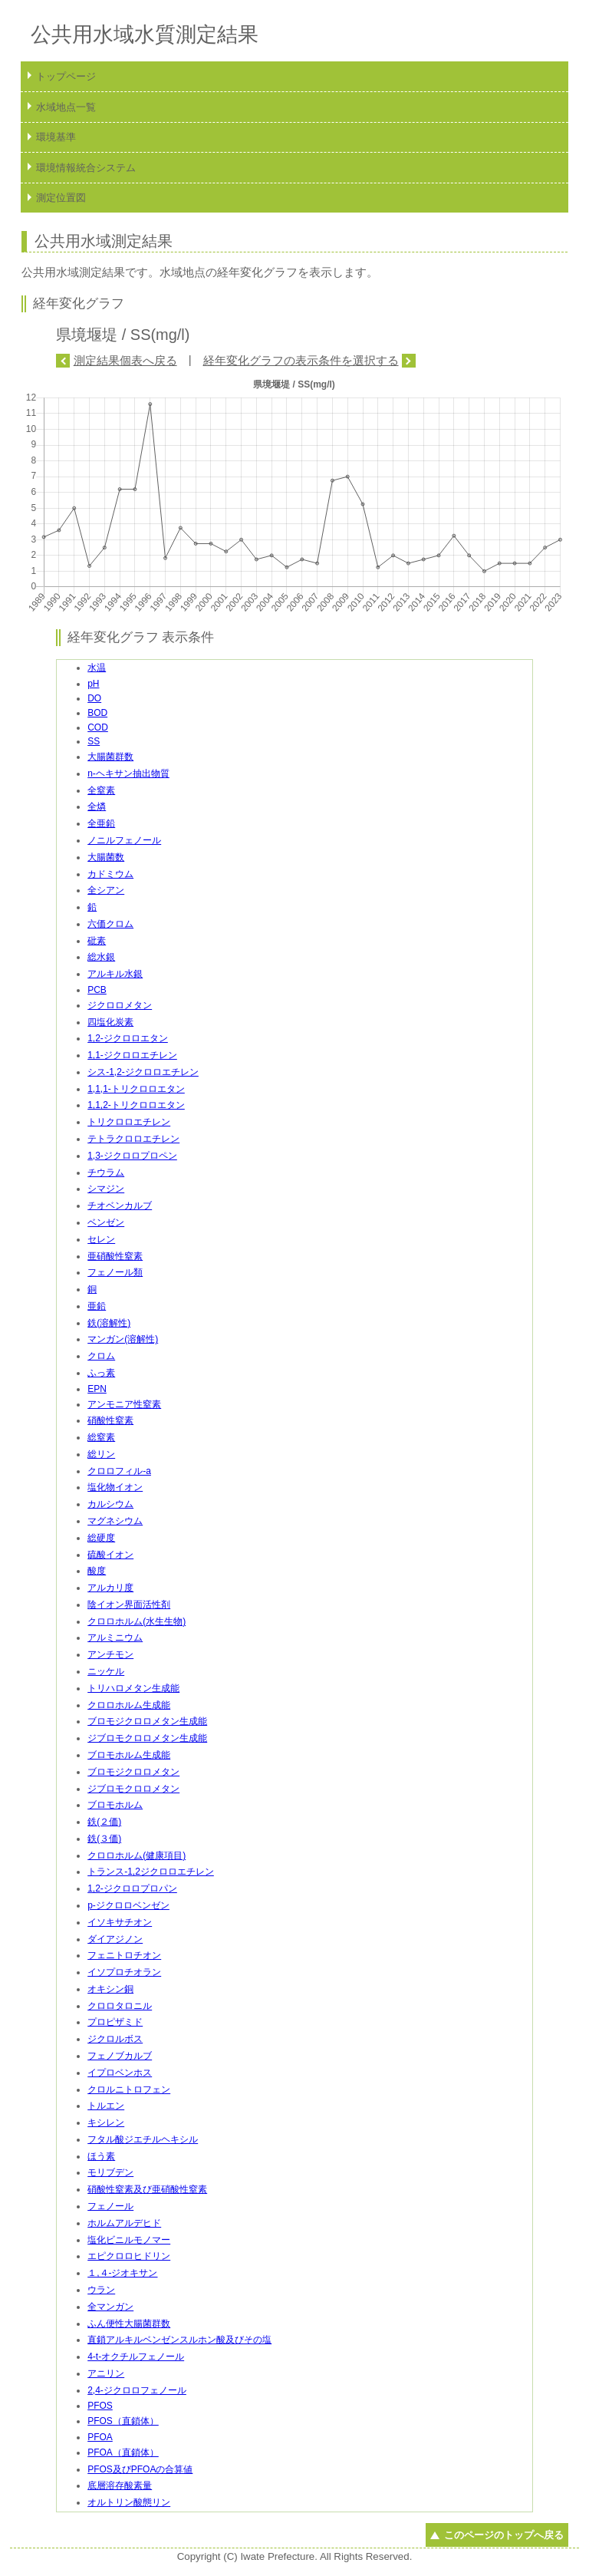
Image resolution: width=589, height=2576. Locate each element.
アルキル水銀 (115, 973)
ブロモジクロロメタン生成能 (147, 1721)
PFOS (100, 2405)
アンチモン (110, 1654)
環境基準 (56, 137)
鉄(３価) (104, 1838)
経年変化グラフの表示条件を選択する (301, 360)
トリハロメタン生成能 (133, 1688)
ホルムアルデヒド (124, 2223)
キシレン (105, 2122)
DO (94, 698)
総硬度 (101, 1537)
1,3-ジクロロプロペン (132, 1155)
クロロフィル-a (119, 1471)
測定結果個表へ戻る (125, 360)
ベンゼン (105, 1222)
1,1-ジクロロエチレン (132, 1055)
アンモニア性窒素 (124, 1404)
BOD (97, 712)
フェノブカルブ (119, 2055)
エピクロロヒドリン (128, 2256)
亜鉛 (96, 1306)
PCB (97, 990)
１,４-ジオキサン (122, 2273)
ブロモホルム (115, 1804)
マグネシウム (115, 1521)
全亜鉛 (101, 823)
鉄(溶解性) (108, 1323)
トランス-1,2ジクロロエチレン (150, 1871)
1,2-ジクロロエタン (127, 1038)
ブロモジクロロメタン (133, 1771)
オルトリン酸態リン (128, 2502)
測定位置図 (61, 197)
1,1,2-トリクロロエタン (136, 1105)
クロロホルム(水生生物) (136, 1621)
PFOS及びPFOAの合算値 (139, 2469)
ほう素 (101, 2156)
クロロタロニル (119, 2005)
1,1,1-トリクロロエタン (136, 1089)
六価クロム (110, 924)
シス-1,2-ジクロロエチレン (143, 1072)
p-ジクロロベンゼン (128, 1905)
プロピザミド (115, 2022)
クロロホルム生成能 (128, 1705)
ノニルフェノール (124, 840)
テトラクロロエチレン (133, 1138)
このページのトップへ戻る (504, 2535)
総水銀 (101, 957)
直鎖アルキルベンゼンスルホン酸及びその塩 (179, 2339)
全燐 (96, 806)
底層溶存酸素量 (119, 2485)
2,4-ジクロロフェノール (136, 2390)
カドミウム (110, 874)
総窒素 (101, 1437)
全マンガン (110, 2306)
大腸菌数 (105, 857)
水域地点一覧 (66, 107)
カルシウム (110, 1504)
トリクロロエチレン (128, 1121)
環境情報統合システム (86, 167)
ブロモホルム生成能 (128, 1755)
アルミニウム (115, 1637)
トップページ (66, 76)
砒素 (96, 940)
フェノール (110, 2206)
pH (93, 683)
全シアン (105, 890)
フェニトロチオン (124, 1955)
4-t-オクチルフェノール (135, 2356)
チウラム (105, 1172)
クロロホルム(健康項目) (136, 1855)
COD (97, 727)
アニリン (105, 2373)
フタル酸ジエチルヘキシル (142, 2139)
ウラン (101, 2289)
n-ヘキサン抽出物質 (128, 773)
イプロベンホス (119, 2072)
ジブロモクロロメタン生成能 (147, 1738)
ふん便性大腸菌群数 (128, 2323)
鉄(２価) (104, 1821)
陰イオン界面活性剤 (128, 1604)
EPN (97, 1389)
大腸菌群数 (110, 756)
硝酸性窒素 (110, 1420)
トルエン (105, 2105)
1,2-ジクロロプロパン (132, 1888)
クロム (101, 1356)
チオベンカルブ (119, 1205)
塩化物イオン (115, 1487)
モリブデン (110, 2172)
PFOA (100, 2437)
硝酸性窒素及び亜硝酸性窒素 (147, 2189)
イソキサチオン (119, 1922)
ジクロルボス (115, 2038)
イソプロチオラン (124, 1972)
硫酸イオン (110, 1554)
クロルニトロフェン (128, 2089)
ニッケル (105, 1671)
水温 (96, 667)
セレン (101, 1239)
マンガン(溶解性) (122, 1339)
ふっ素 (101, 1372)
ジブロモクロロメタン (133, 1788)
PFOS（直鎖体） (123, 2421)
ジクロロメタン (119, 1005)
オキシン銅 (110, 1989)
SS (93, 741)
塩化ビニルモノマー (128, 2240)
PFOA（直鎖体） (123, 2452)
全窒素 (101, 790)
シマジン (105, 1188)
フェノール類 (115, 1272)
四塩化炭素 (110, 1022)
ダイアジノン (115, 1939)
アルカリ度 (110, 1587)
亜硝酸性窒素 (115, 1256)
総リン (101, 1454)
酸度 (96, 1570)
